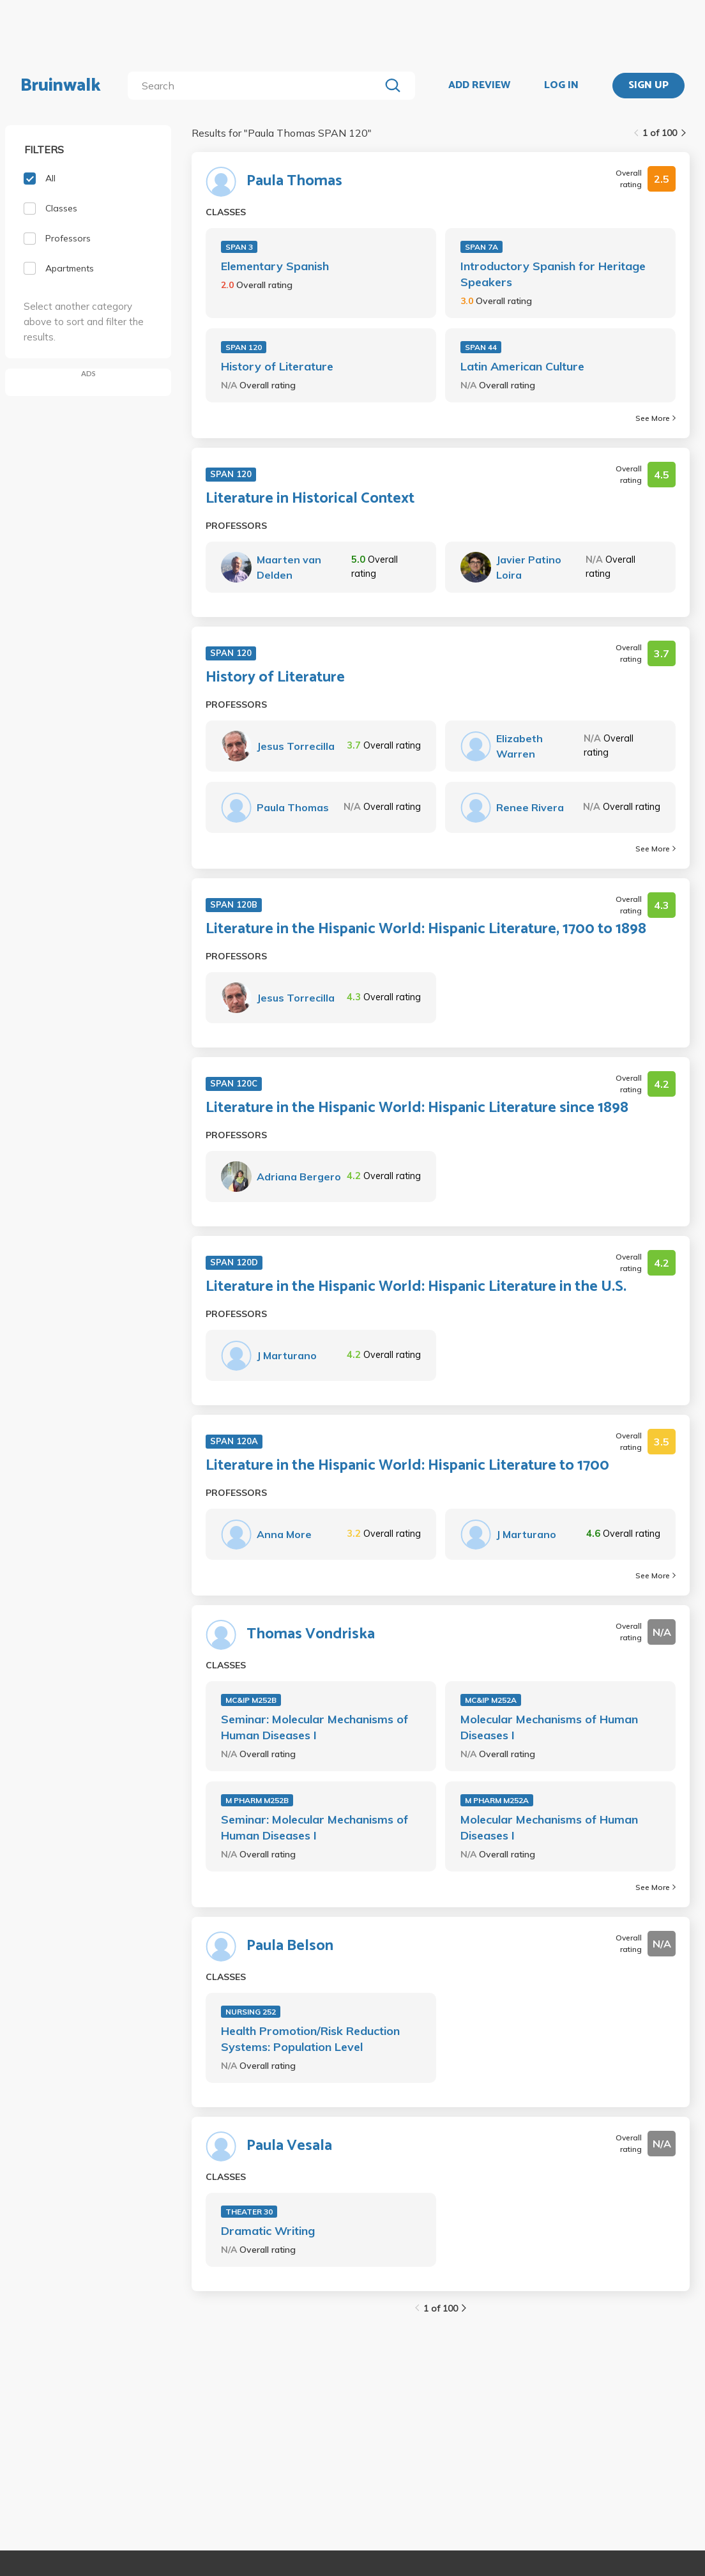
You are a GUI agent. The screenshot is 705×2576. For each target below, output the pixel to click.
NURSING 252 (250, 2011)
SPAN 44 (481, 347)
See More (655, 418)
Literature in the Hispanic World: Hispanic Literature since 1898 (417, 1108)
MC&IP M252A (491, 1700)
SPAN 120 (243, 347)
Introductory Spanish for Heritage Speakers (553, 274)
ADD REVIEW (479, 85)
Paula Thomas (294, 181)
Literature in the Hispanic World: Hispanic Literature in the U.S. (416, 1287)
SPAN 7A (481, 247)
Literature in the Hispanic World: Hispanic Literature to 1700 (407, 1465)
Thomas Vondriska (310, 1634)
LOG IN (561, 85)
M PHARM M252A (497, 1800)
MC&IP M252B (251, 1700)
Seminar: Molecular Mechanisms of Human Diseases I (314, 1727)
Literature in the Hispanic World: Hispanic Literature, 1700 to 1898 (426, 929)
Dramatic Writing (268, 2230)
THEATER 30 (249, 2211)
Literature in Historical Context (310, 498)
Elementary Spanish (275, 266)
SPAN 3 (239, 247)
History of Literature (277, 366)
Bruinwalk (60, 86)
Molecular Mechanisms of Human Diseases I (549, 1727)
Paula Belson (289, 1946)
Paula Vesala (289, 2146)
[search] (256, 86)
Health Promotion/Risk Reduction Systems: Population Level (310, 2038)
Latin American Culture (522, 366)
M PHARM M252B (257, 1800)
